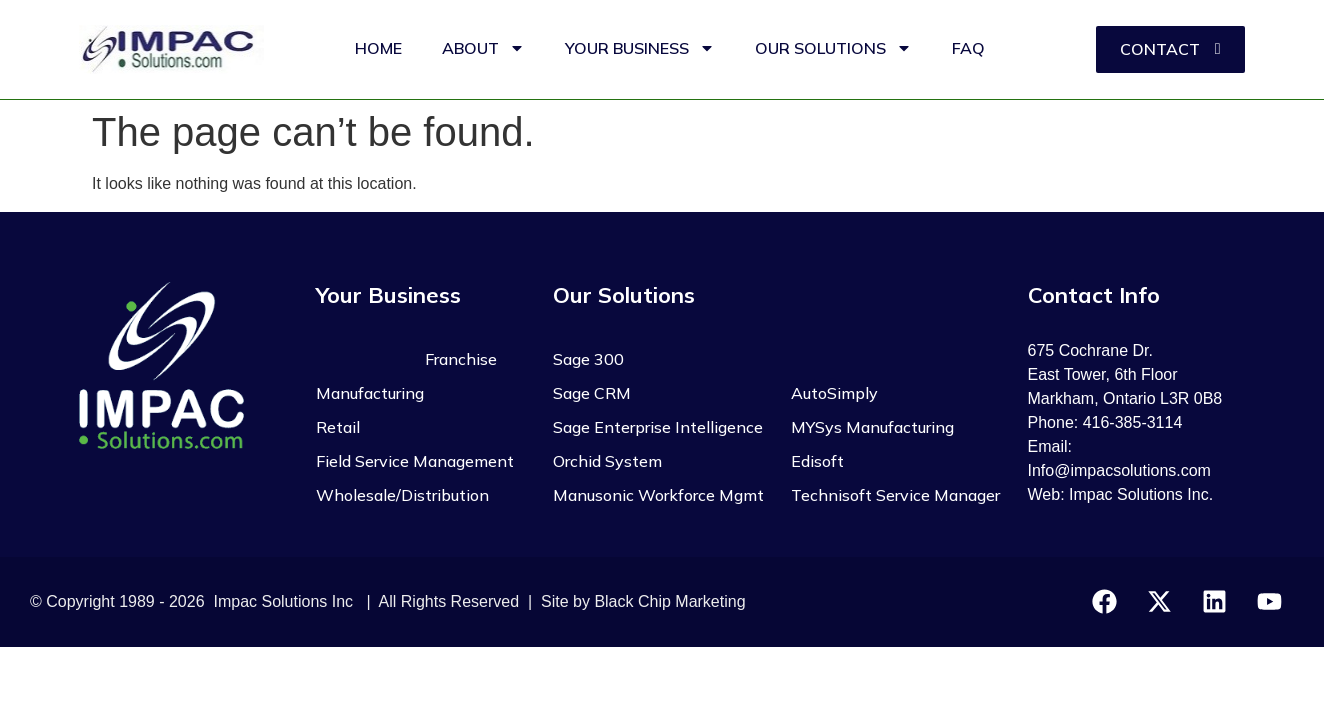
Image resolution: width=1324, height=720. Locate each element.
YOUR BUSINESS (640, 48)
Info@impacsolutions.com (1119, 470)
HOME (378, 48)
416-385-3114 (1133, 422)
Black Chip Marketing (669, 601)
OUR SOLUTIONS (833, 48)
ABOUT (483, 48)
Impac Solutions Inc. (1141, 494)
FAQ (968, 48)
